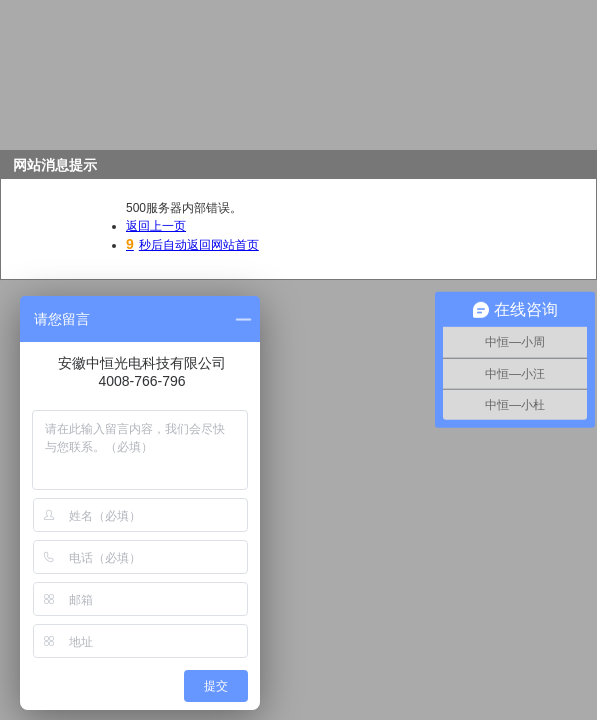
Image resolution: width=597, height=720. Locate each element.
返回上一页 (156, 226)
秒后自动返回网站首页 (192, 245)
